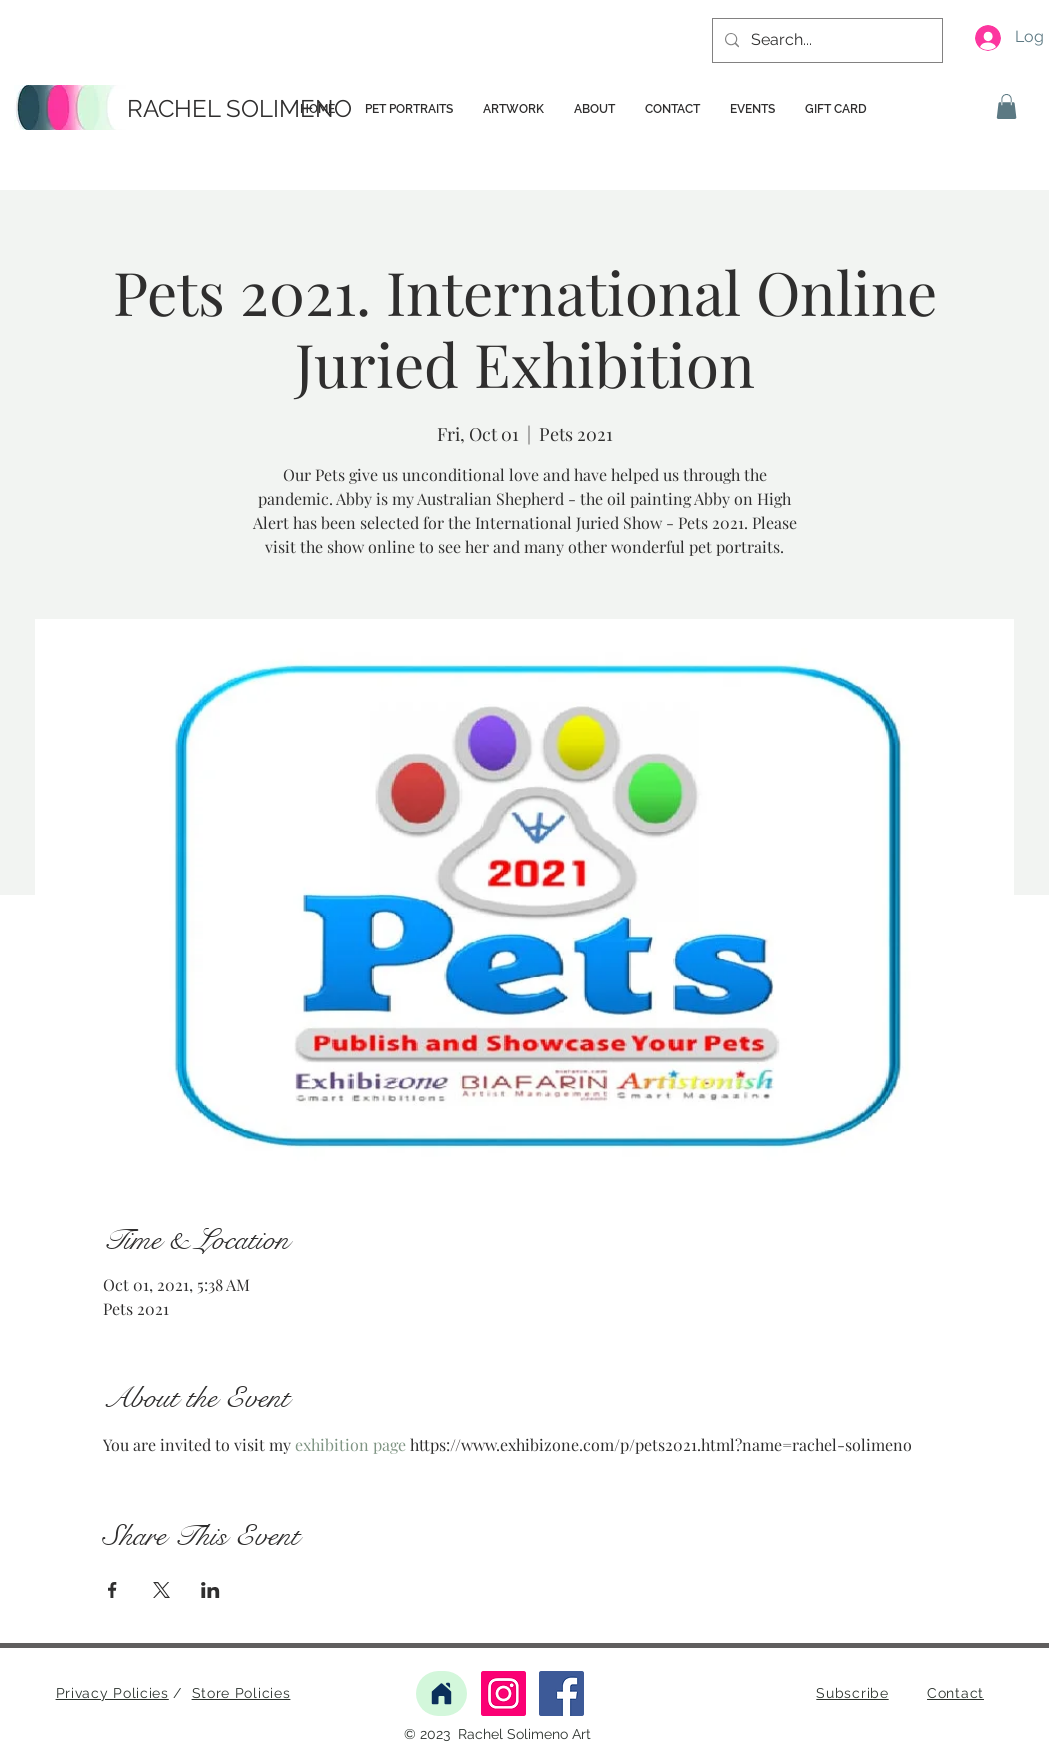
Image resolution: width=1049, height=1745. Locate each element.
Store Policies (241, 1693)
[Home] (441, 1693)
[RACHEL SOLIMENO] (242, 109)
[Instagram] (503, 1693)
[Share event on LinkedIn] (210, 1590)
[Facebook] (561, 1693)
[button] (1006, 106)
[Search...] (825, 40)
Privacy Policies (112, 1693)
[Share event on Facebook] (112, 1590)
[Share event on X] (161, 1590)
